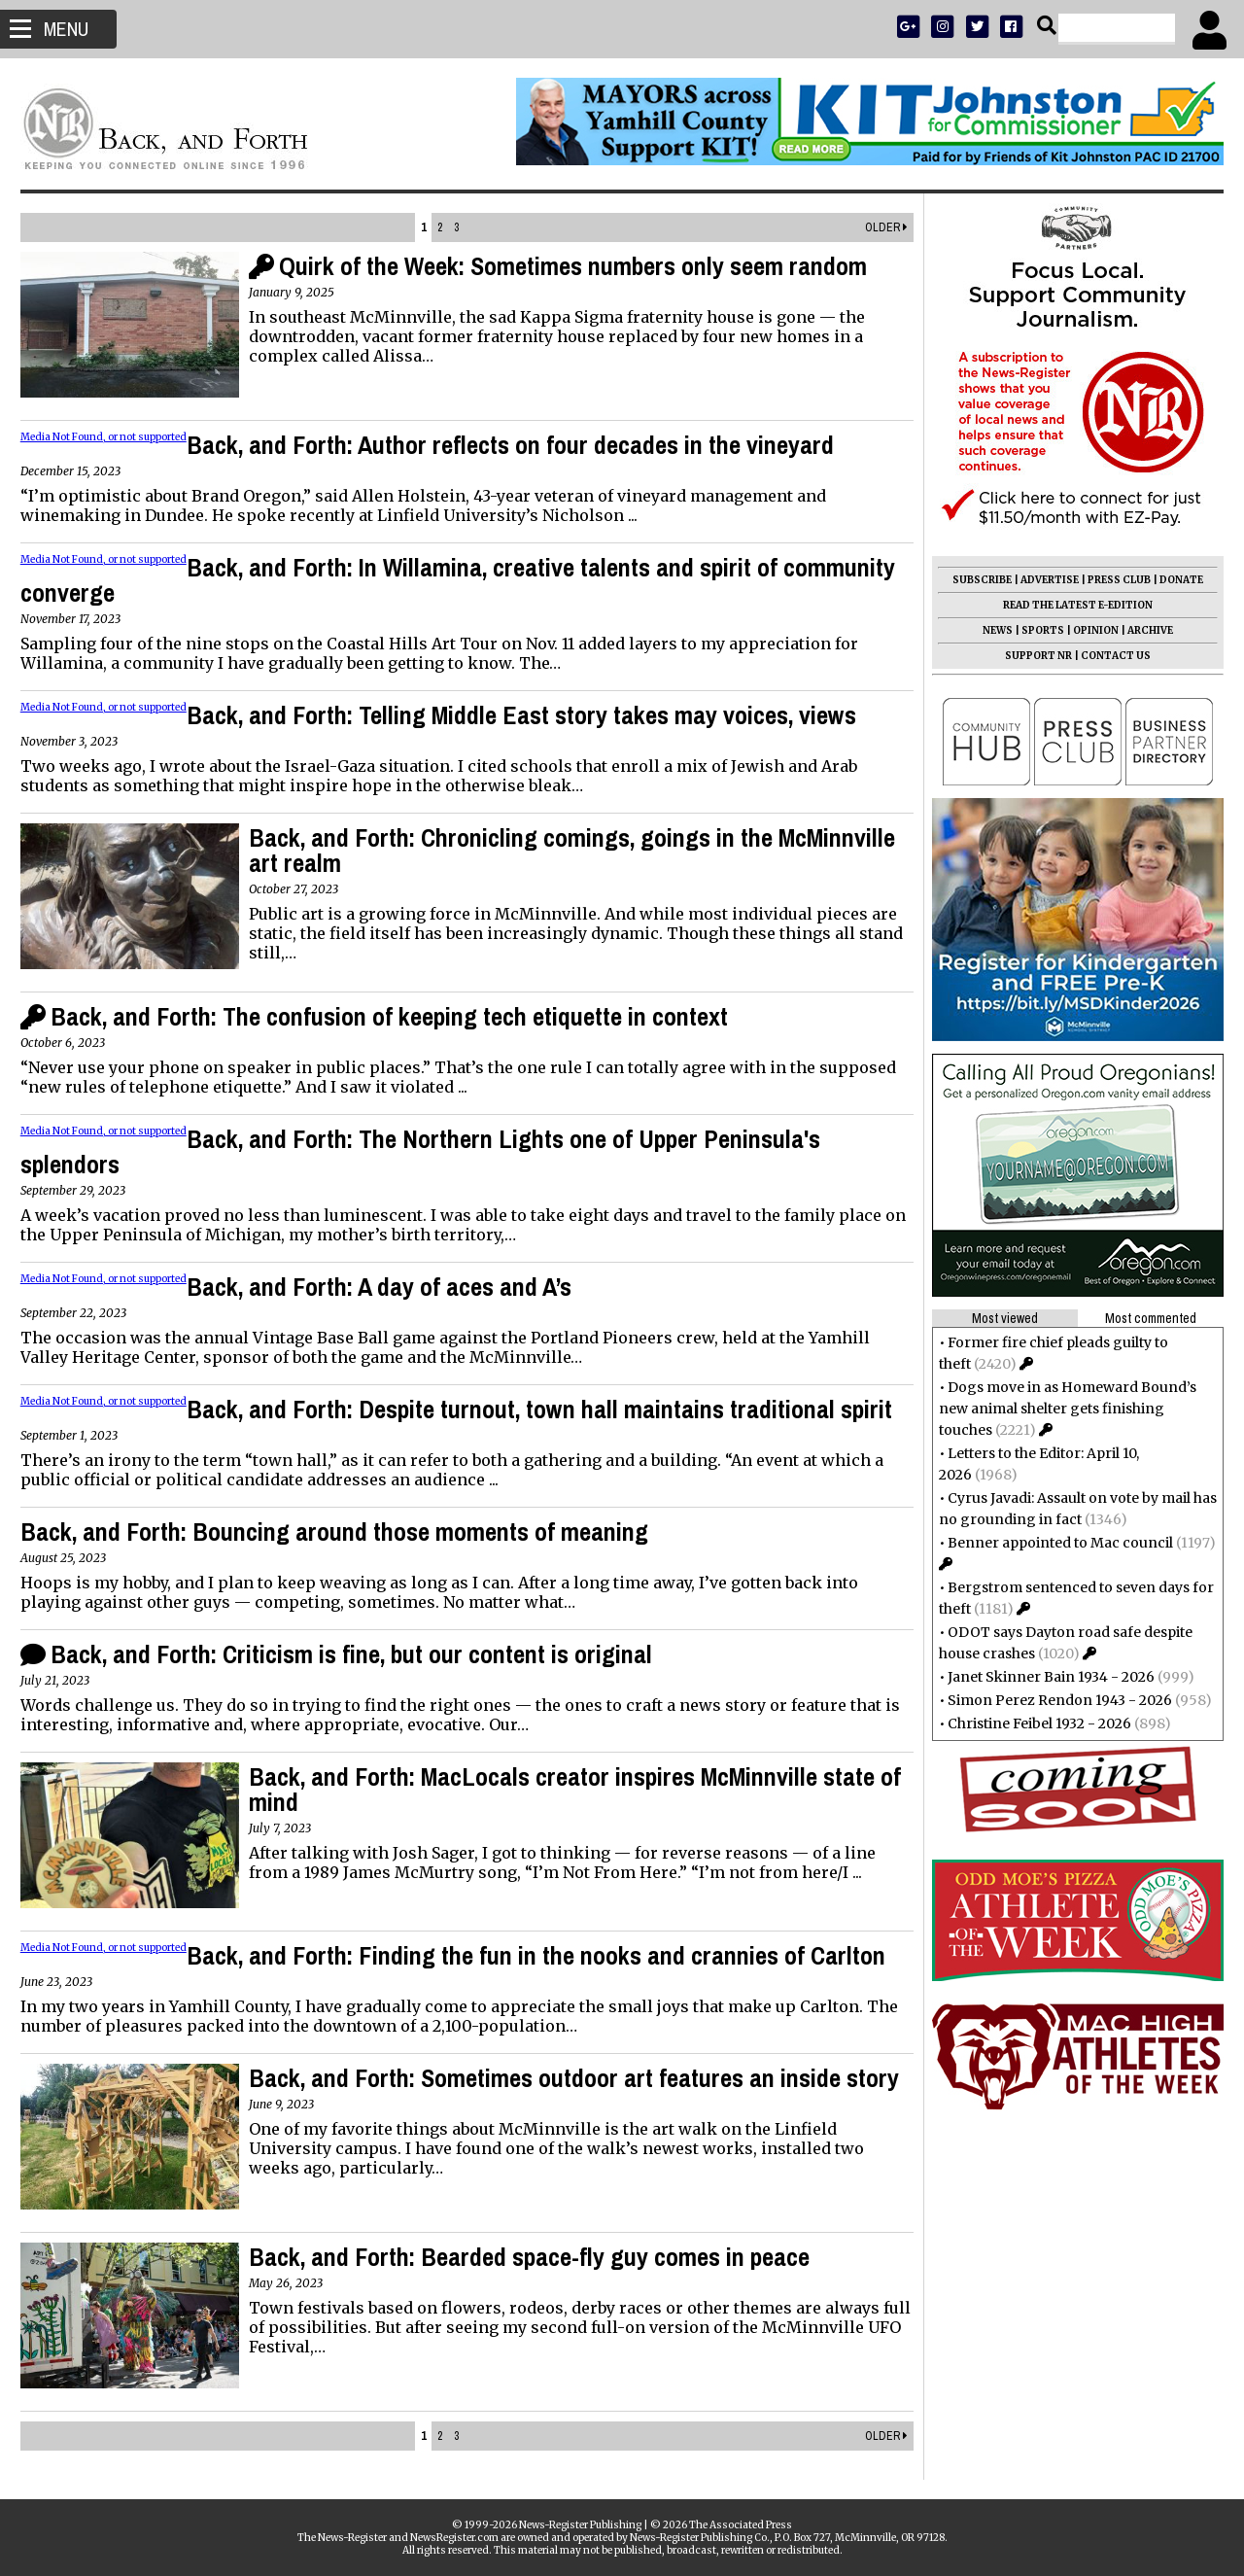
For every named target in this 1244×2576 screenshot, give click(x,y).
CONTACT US (1107, 655)
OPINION (1087, 630)
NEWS (989, 630)
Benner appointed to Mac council (1051, 1542)
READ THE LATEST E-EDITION (1069, 605)
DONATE (1172, 580)
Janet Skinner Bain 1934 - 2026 (1042, 1677)
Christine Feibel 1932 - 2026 (1031, 1723)
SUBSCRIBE (973, 580)
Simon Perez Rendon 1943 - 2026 (1051, 1700)
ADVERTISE (1041, 580)
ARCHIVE (1141, 630)
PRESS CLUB (1110, 580)
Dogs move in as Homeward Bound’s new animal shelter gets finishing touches (1059, 1408)
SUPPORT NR (1029, 655)
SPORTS (1034, 630)
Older (876, 227)
